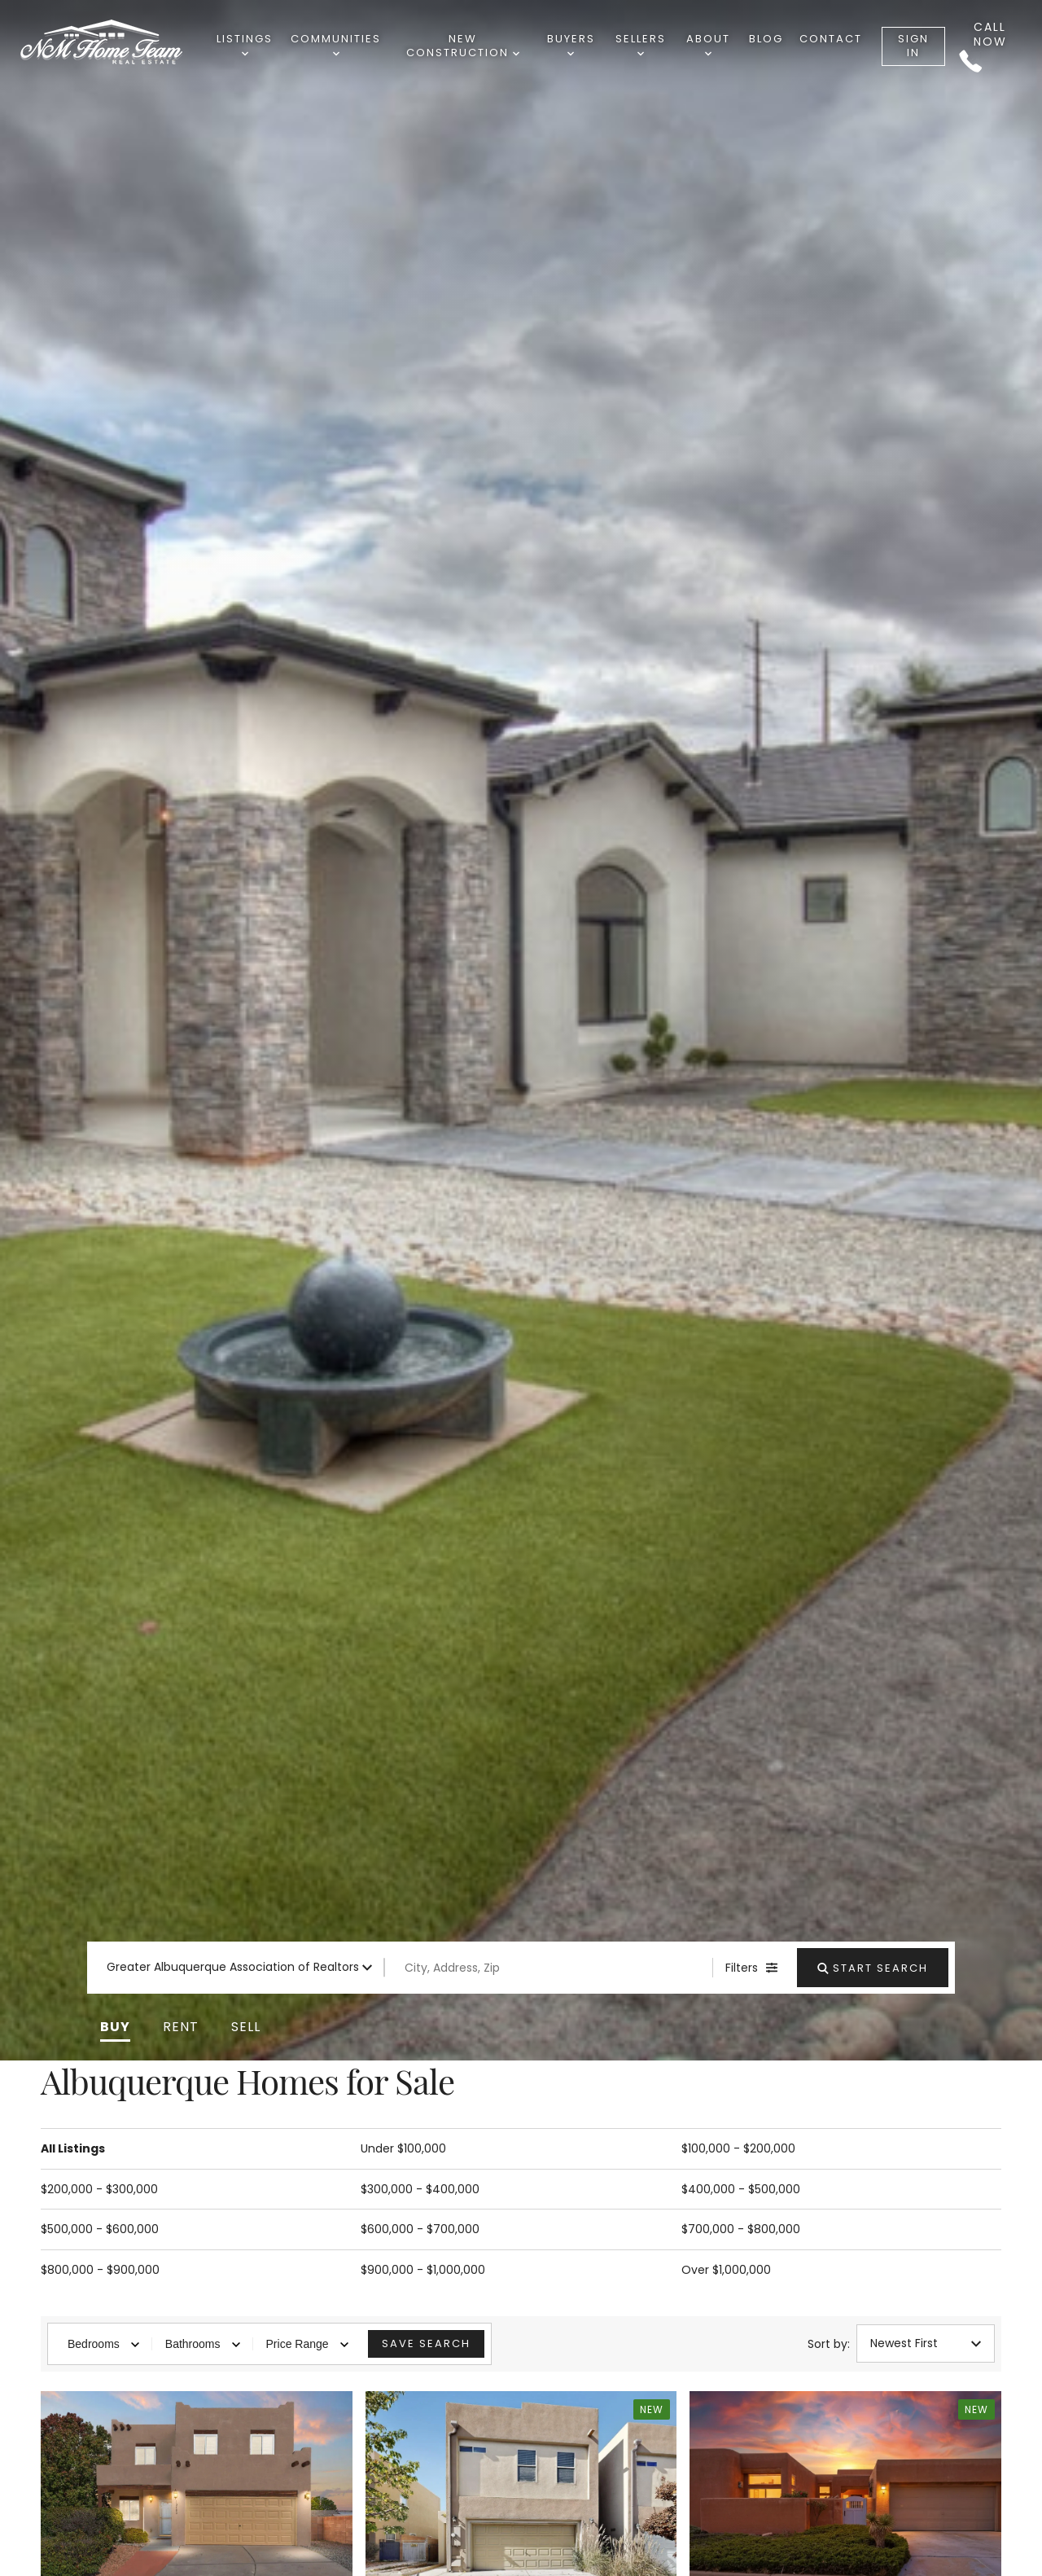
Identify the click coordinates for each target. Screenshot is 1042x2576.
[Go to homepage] (117, 43)
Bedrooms (103, 2343)
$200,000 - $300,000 (99, 2189)
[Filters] (751, 1967)
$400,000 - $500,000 (740, 2189)
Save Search (426, 2343)
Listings (245, 43)
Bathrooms (202, 2343)
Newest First (925, 2343)
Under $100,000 (403, 2148)
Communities (336, 43)
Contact (830, 38)
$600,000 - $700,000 (420, 2229)
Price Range (307, 2343)
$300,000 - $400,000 (420, 2189)
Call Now (982, 46)
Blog (766, 38)
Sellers (640, 43)
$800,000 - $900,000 (100, 2270)
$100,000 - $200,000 (738, 2148)
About (708, 43)
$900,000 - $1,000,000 (423, 2270)
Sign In (913, 45)
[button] (115, 2027)
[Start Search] (872, 1967)
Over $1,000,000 (726, 2270)
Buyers (571, 43)
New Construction (462, 45)
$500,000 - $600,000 (100, 2229)
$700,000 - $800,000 (740, 2229)
